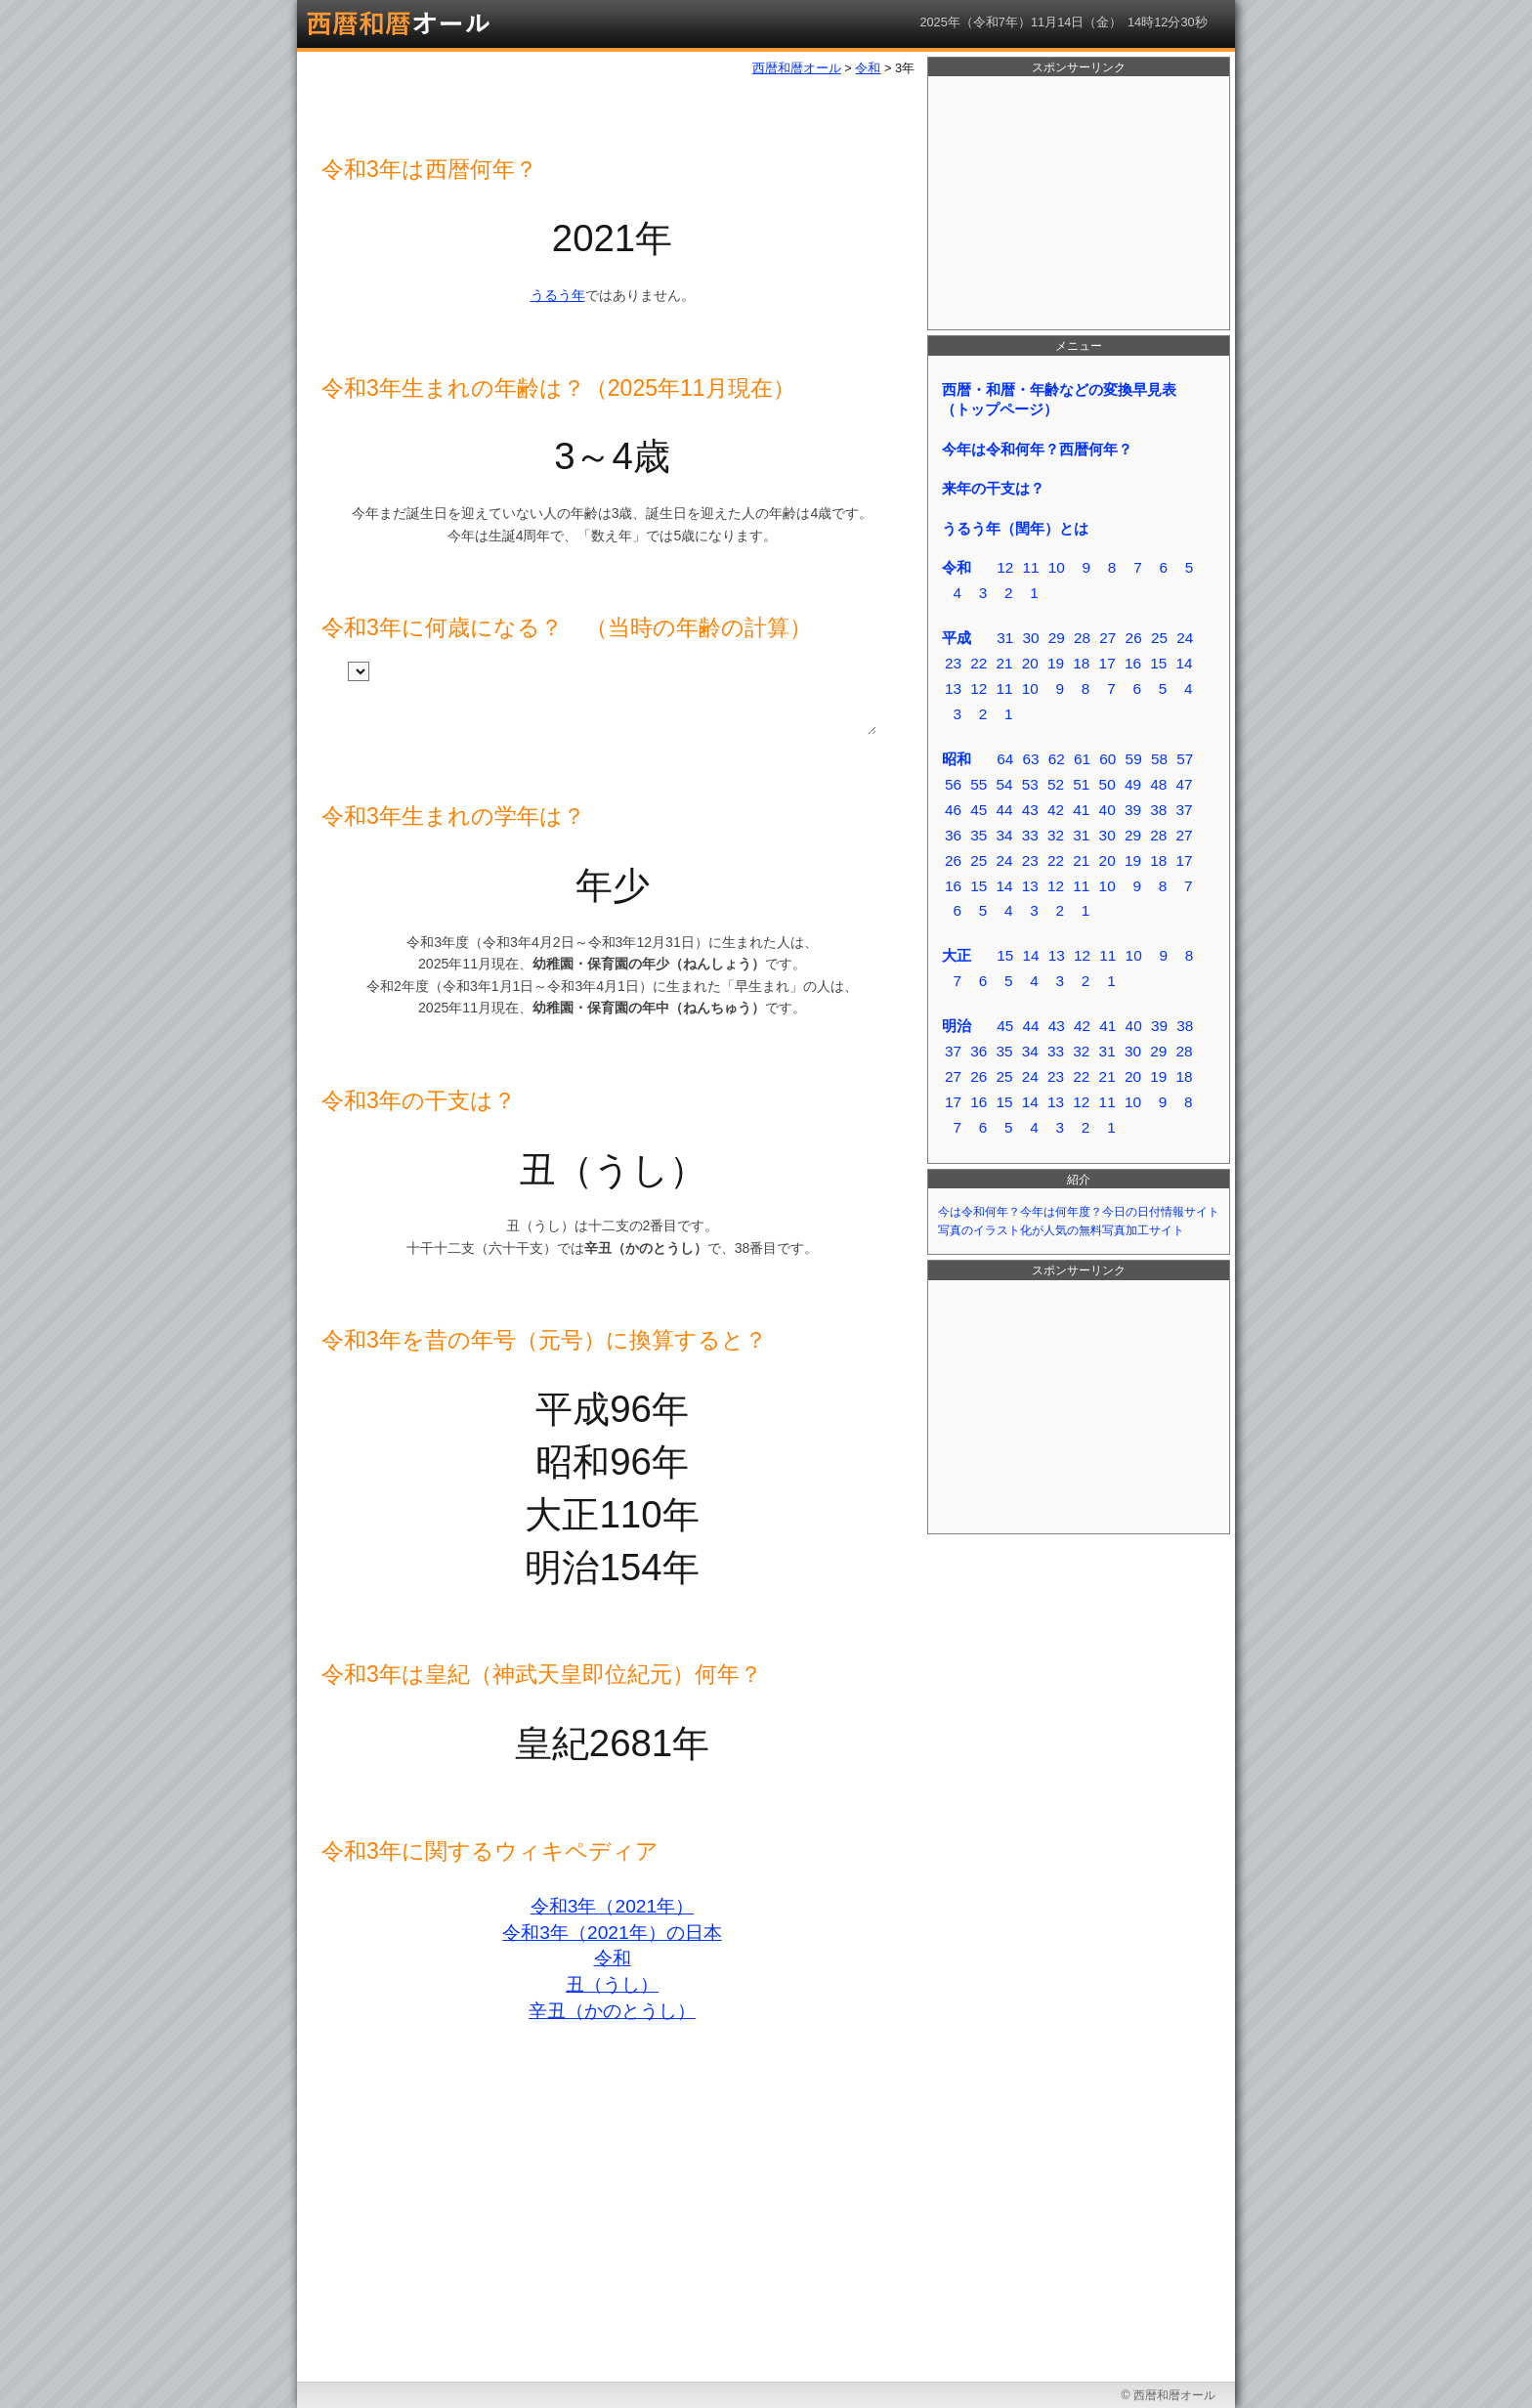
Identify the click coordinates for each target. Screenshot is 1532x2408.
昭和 (956, 759)
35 (978, 835)
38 (1158, 809)
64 (1005, 759)
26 (1134, 637)
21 (1004, 663)
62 (1056, 759)
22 (978, 663)
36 (953, 835)
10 (1056, 567)
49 (1133, 784)
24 (1184, 637)
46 (953, 809)
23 (953, 663)
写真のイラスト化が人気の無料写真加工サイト (1061, 1230)
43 (1030, 809)
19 (1055, 663)
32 (1055, 835)
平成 (956, 637)
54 (1004, 784)
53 (1030, 784)
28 (1082, 637)
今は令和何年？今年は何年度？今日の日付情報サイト (1078, 1212)
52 (1055, 784)
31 (1005, 637)
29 (1056, 637)
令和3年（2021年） (612, 1906)
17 (1107, 663)
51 (1081, 784)
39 (1133, 809)
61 (1082, 759)
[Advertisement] (1078, 203)
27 (1107, 637)
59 (1134, 759)
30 (1030, 637)
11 (1030, 567)
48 (1158, 784)
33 (1030, 835)
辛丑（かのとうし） (612, 2010)
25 (1159, 637)
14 (1183, 663)
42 (1055, 809)
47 (1183, 784)
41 (1081, 809)
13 (953, 688)
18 (1081, 663)
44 (1004, 809)
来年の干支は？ (993, 488)
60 (1107, 759)
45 (978, 809)
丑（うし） (612, 1984)
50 (1107, 784)
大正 (956, 955)
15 (1158, 663)
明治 (956, 1025)
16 (1133, 663)
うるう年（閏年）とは (1015, 528)
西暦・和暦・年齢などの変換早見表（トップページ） (1058, 399)
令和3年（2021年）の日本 (611, 1932)
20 (1030, 663)
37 (1183, 809)
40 (1107, 809)
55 (978, 784)
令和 (612, 1958)
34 (1004, 835)
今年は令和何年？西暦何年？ (1037, 449)
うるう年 (558, 295)
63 (1030, 759)
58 (1159, 759)
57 (1184, 759)
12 (1005, 567)
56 (953, 784)
